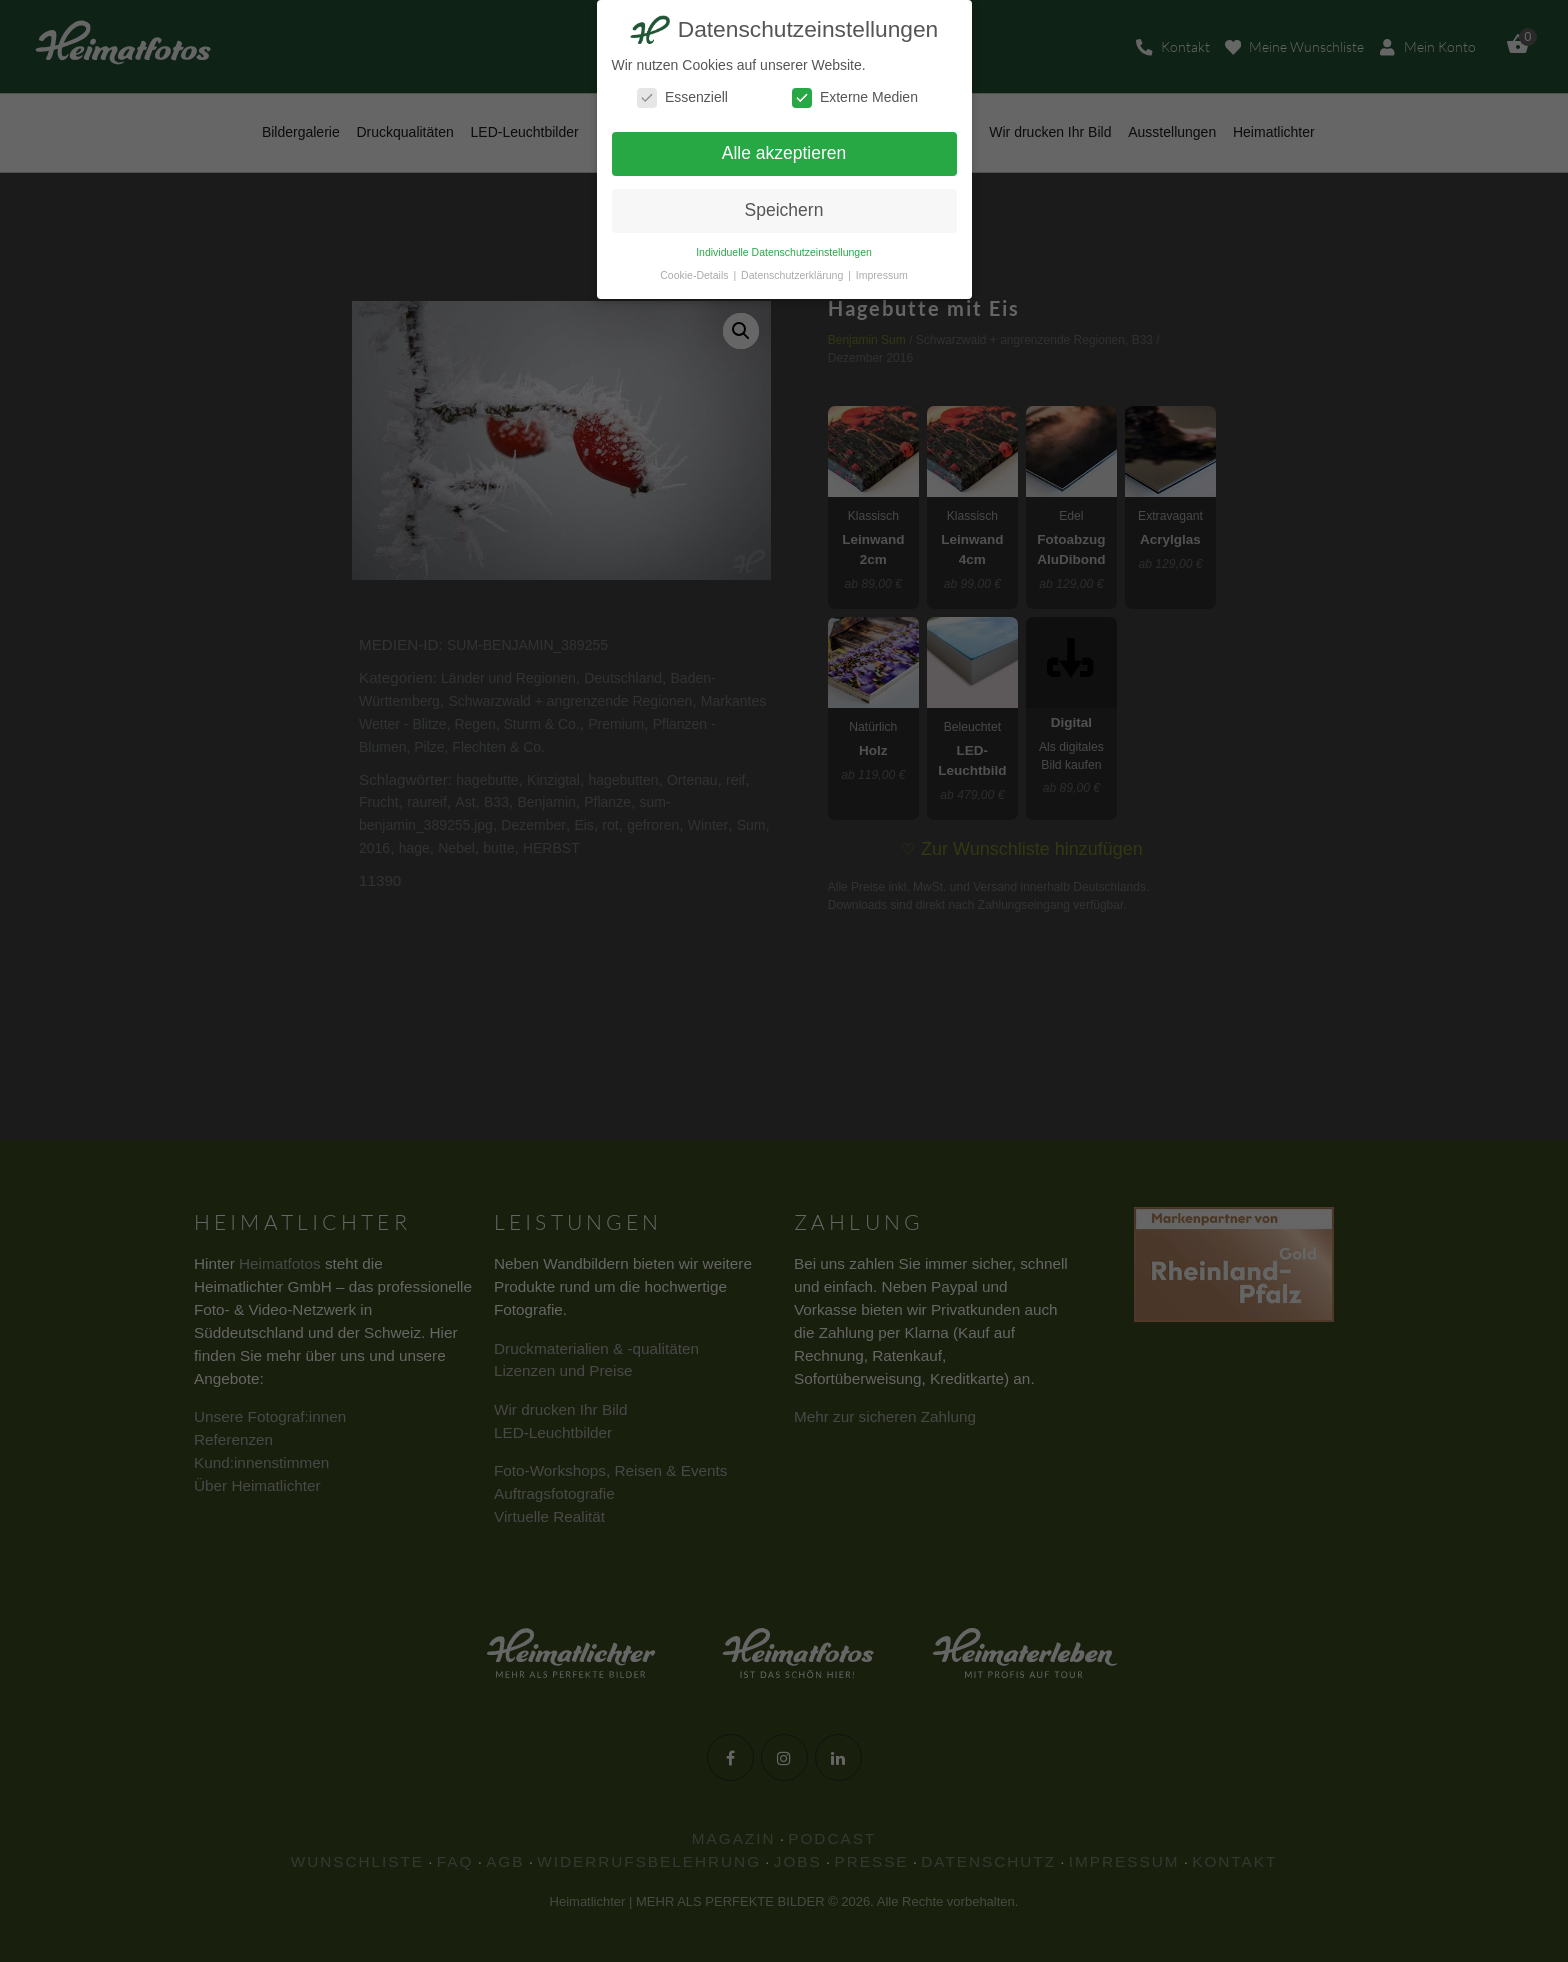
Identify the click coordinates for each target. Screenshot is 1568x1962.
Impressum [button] (882, 275)
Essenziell (682, 97)
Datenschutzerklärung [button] (793, 275)
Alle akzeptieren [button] (784, 153)
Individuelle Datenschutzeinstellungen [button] (784, 252)
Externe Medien (855, 97)
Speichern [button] (784, 210)
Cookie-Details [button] (695, 275)
